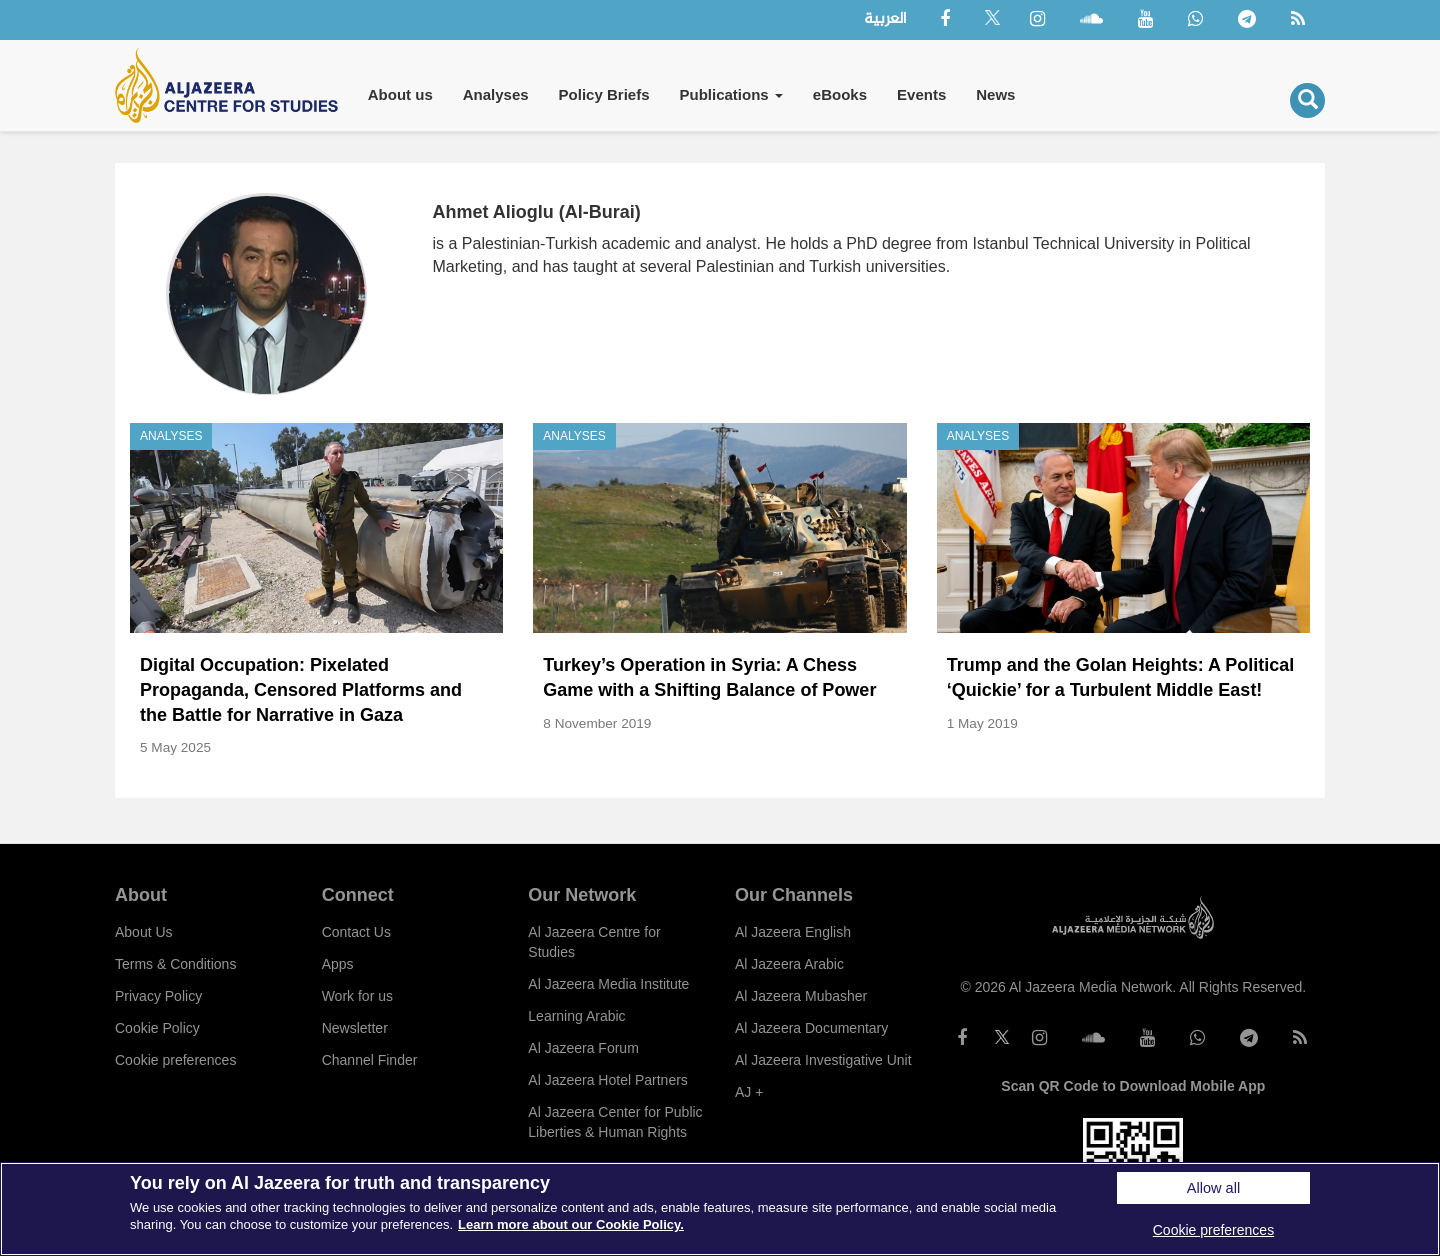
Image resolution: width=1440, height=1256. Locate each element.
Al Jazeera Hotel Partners (608, 1080)
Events (921, 94)
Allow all (1213, 1188)
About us (400, 94)
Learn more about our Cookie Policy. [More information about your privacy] (571, 1224)
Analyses (496, 94)
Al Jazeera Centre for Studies (594, 942)
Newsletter (355, 1028)
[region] (720, 1209)
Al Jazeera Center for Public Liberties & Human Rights (615, 1122)
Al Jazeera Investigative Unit (823, 1060)
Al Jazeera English (793, 932)
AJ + (749, 1092)
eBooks (840, 94)
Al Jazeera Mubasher (801, 996)
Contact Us (356, 932)
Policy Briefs (604, 94)
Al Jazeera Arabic (789, 964)
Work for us (357, 996)
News (995, 94)
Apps (338, 964)
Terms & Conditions (175, 964)
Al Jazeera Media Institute (608, 984)
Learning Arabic (576, 1016)
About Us (144, 932)
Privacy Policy (158, 996)
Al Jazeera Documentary (811, 1028)
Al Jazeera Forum (583, 1048)
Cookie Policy (157, 1028)
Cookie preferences (175, 1060)
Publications (730, 94)
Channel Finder (370, 1060)
